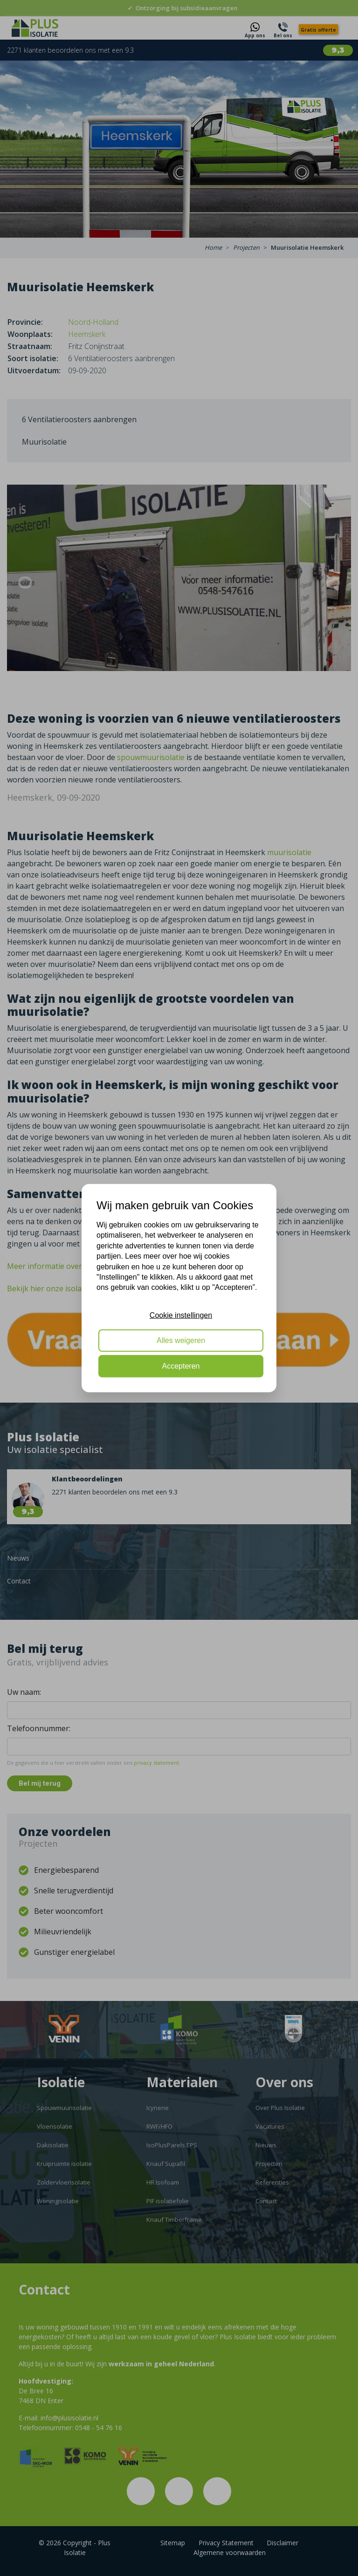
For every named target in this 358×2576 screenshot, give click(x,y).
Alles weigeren (181, 1340)
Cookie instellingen (181, 1315)
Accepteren (181, 1366)
